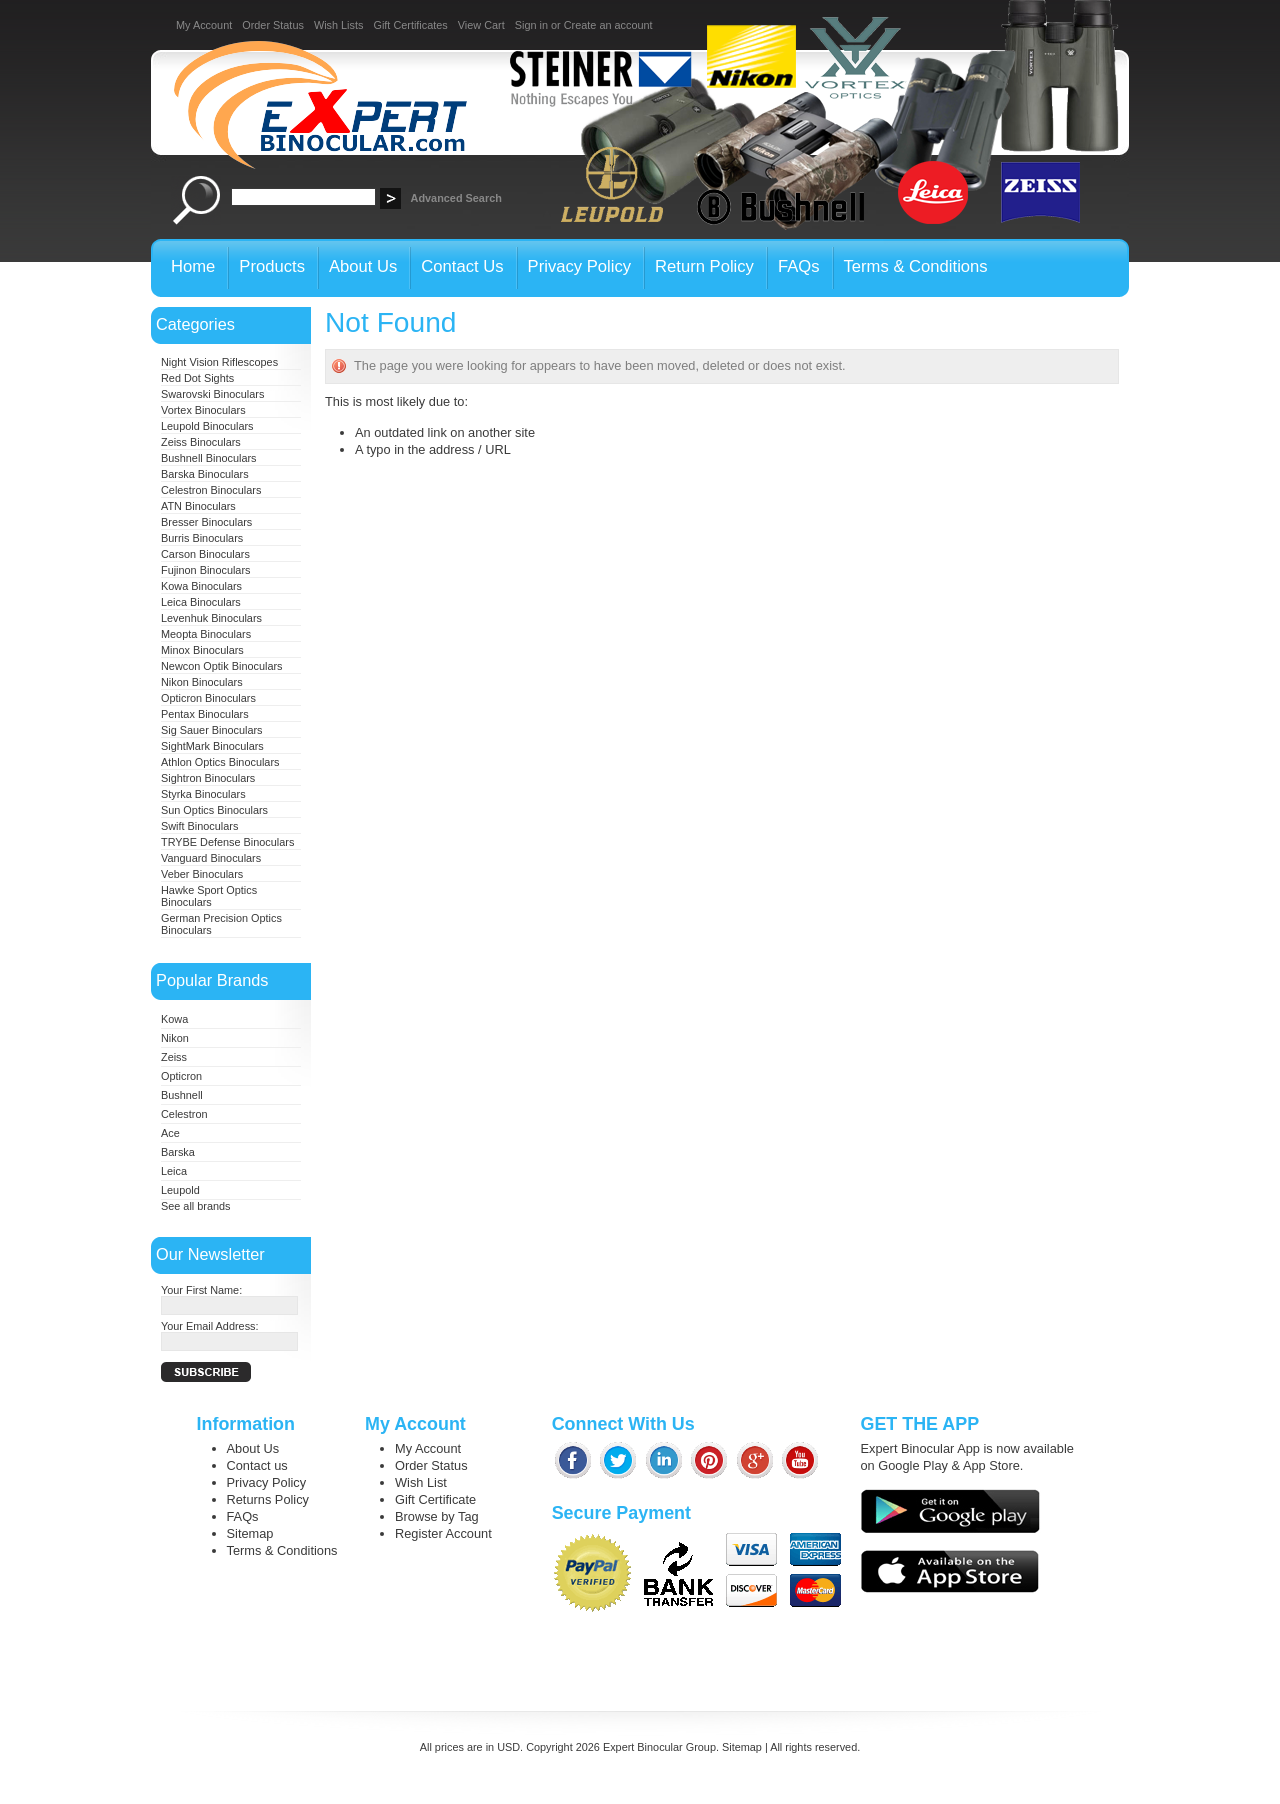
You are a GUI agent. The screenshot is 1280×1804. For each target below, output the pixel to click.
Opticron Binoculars (208, 698)
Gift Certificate (435, 1499)
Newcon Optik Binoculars (222, 666)
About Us (253, 1448)
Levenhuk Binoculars (211, 618)
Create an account (608, 25)
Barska (178, 1152)
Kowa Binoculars (201, 586)
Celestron (184, 1114)
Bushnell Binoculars (209, 458)
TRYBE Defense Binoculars (227, 842)
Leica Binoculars (201, 602)
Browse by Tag (437, 1516)
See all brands (196, 1206)
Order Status (273, 25)
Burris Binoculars (202, 538)
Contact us (257, 1465)
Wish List (421, 1482)
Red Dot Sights (197, 378)
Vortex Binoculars (203, 410)
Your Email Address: (210, 1326)
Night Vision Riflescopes (219, 362)
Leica (174, 1171)
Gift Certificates (410, 25)
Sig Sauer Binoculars (212, 730)
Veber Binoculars (202, 874)
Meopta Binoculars (206, 634)
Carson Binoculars (205, 554)
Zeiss (174, 1057)
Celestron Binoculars (211, 490)
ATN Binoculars (198, 506)
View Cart (481, 25)
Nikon (175, 1038)
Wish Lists (339, 25)
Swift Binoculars (199, 826)
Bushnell (182, 1095)
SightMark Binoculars (212, 746)
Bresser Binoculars (206, 522)
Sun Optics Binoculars (214, 810)
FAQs (243, 1516)
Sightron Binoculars (208, 778)
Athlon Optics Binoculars (220, 762)
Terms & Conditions (282, 1550)
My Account (204, 25)
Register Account (443, 1533)
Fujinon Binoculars (205, 570)
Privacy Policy (267, 1482)
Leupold (180, 1190)
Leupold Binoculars (207, 426)
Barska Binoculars (205, 474)
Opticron (181, 1076)
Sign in (531, 25)
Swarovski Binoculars (212, 394)
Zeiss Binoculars (201, 442)
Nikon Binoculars (202, 682)
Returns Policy (268, 1499)
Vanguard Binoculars (211, 858)
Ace (170, 1133)
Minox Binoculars (202, 650)
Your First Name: (201, 1290)
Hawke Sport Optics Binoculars (209, 896)
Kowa (174, 1019)
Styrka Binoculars (203, 794)
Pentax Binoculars (205, 714)
